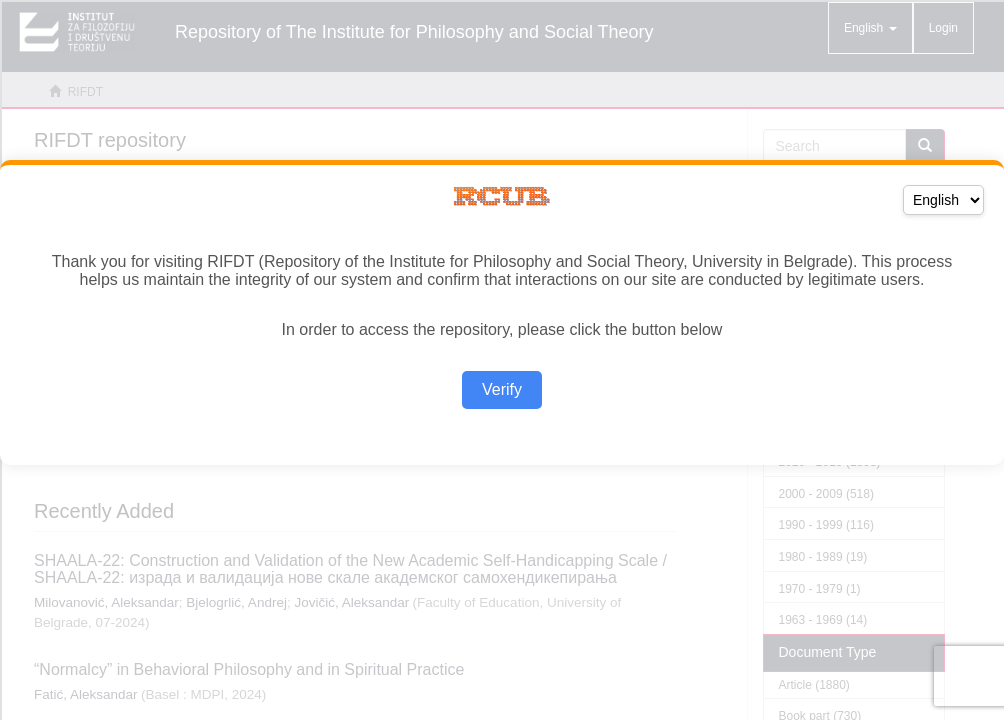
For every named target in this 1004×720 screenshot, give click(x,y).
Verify (502, 389)
